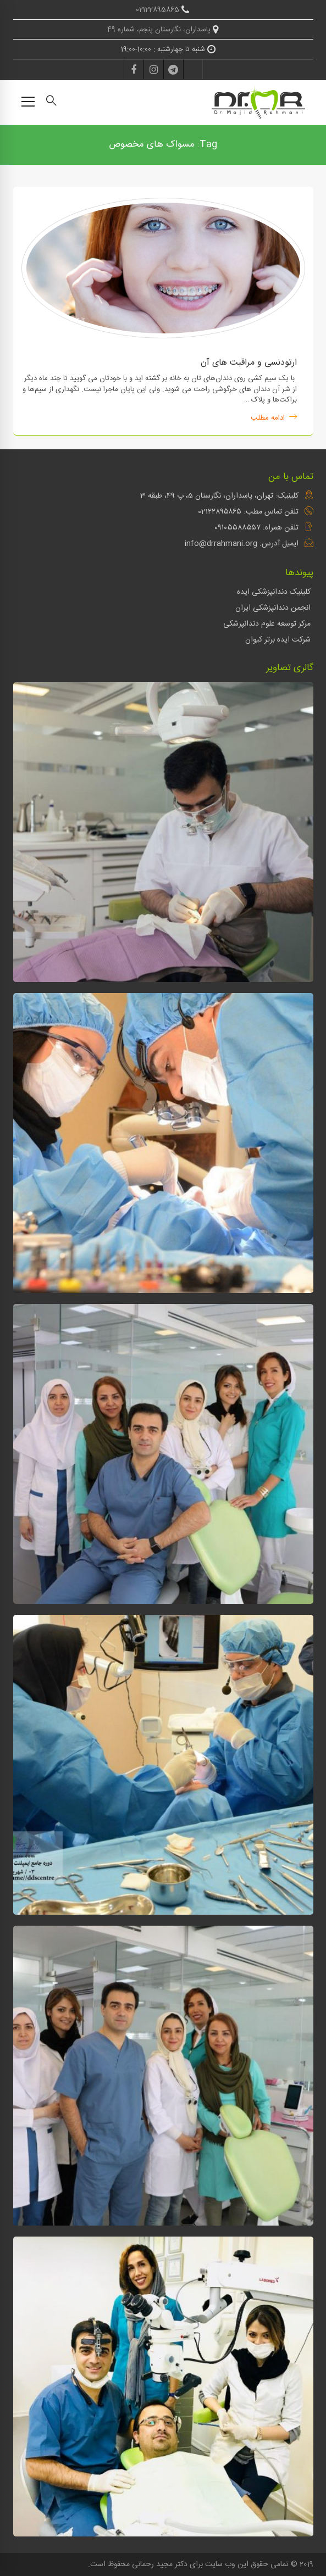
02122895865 (162, 10)
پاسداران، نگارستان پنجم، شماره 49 (162, 30)
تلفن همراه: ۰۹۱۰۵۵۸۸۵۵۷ (256, 527)
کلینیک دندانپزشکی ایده (274, 592)
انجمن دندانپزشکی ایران (273, 608)
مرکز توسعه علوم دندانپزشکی (267, 624)
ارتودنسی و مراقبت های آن (249, 362)
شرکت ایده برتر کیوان (278, 639)
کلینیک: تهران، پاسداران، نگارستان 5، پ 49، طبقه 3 (219, 496)
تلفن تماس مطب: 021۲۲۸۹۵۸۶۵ (248, 511)
